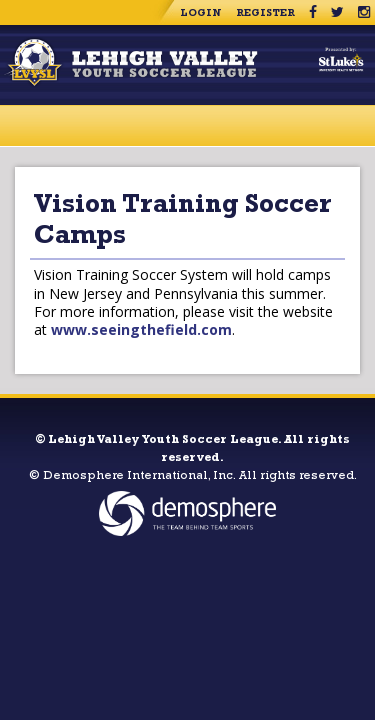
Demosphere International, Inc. (139, 477)
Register (265, 14)
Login (201, 14)
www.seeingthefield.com (141, 329)
